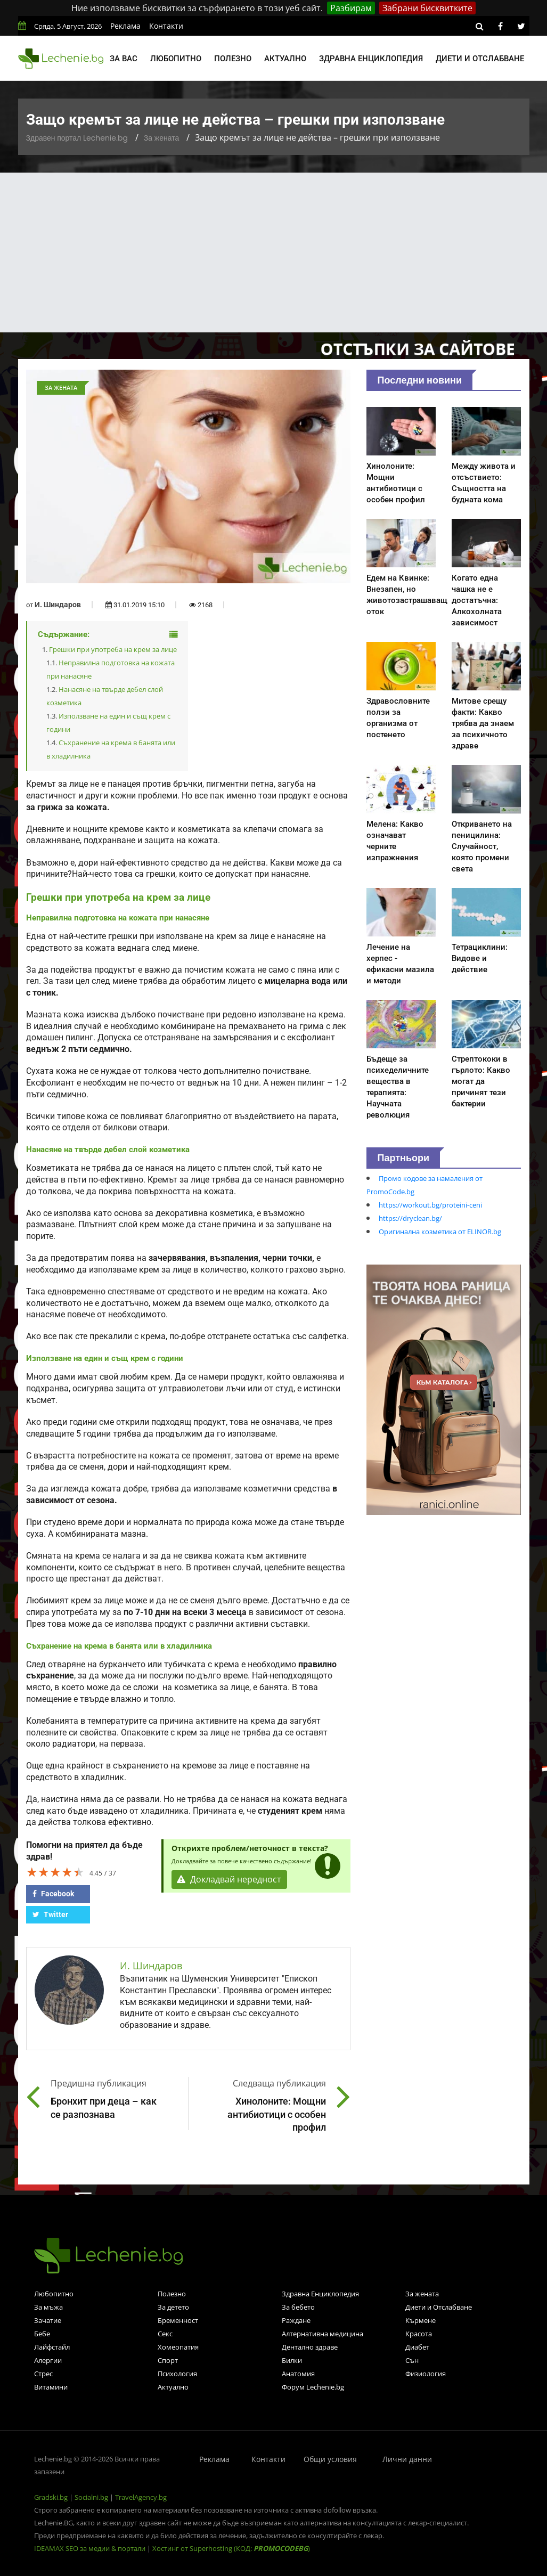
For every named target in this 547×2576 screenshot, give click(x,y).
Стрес (43, 2373)
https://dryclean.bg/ (410, 1218)
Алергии (48, 2360)
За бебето (298, 2307)
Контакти (166, 26)
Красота (418, 2333)
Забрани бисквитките (427, 8)
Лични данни (407, 2459)
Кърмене (420, 2320)
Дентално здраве (310, 2347)
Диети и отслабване (480, 58)
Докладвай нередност (229, 1880)
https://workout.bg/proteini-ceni (430, 1205)
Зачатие (47, 2320)
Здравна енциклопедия (371, 58)
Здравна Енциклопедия (320, 2293)
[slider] (55, 1871)
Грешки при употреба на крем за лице (113, 649)
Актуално (285, 58)
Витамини (51, 2387)
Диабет (417, 2347)
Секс (165, 2333)
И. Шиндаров (58, 604)
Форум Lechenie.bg (313, 2387)
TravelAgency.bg (141, 2497)
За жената (161, 138)
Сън (412, 2360)
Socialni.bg (91, 2497)
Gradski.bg (51, 2497)
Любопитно (175, 58)
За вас (123, 58)
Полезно (232, 58)
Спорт (168, 2360)
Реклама (125, 26)
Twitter (50, 1914)
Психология (177, 2373)
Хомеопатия (178, 2347)
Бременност (178, 2320)
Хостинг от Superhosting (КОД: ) (231, 2548)
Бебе (42, 2333)
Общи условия (330, 2459)
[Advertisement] (273, 252)
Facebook (53, 1893)
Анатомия (298, 2373)
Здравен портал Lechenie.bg (77, 138)
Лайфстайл (52, 2347)
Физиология (425, 2373)
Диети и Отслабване (438, 2307)
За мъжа (48, 2307)
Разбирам (351, 8)
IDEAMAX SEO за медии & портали (90, 2548)
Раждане (296, 2320)
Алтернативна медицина (322, 2333)
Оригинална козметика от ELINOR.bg (440, 1231)
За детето (173, 2307)
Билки (292, 2360)
